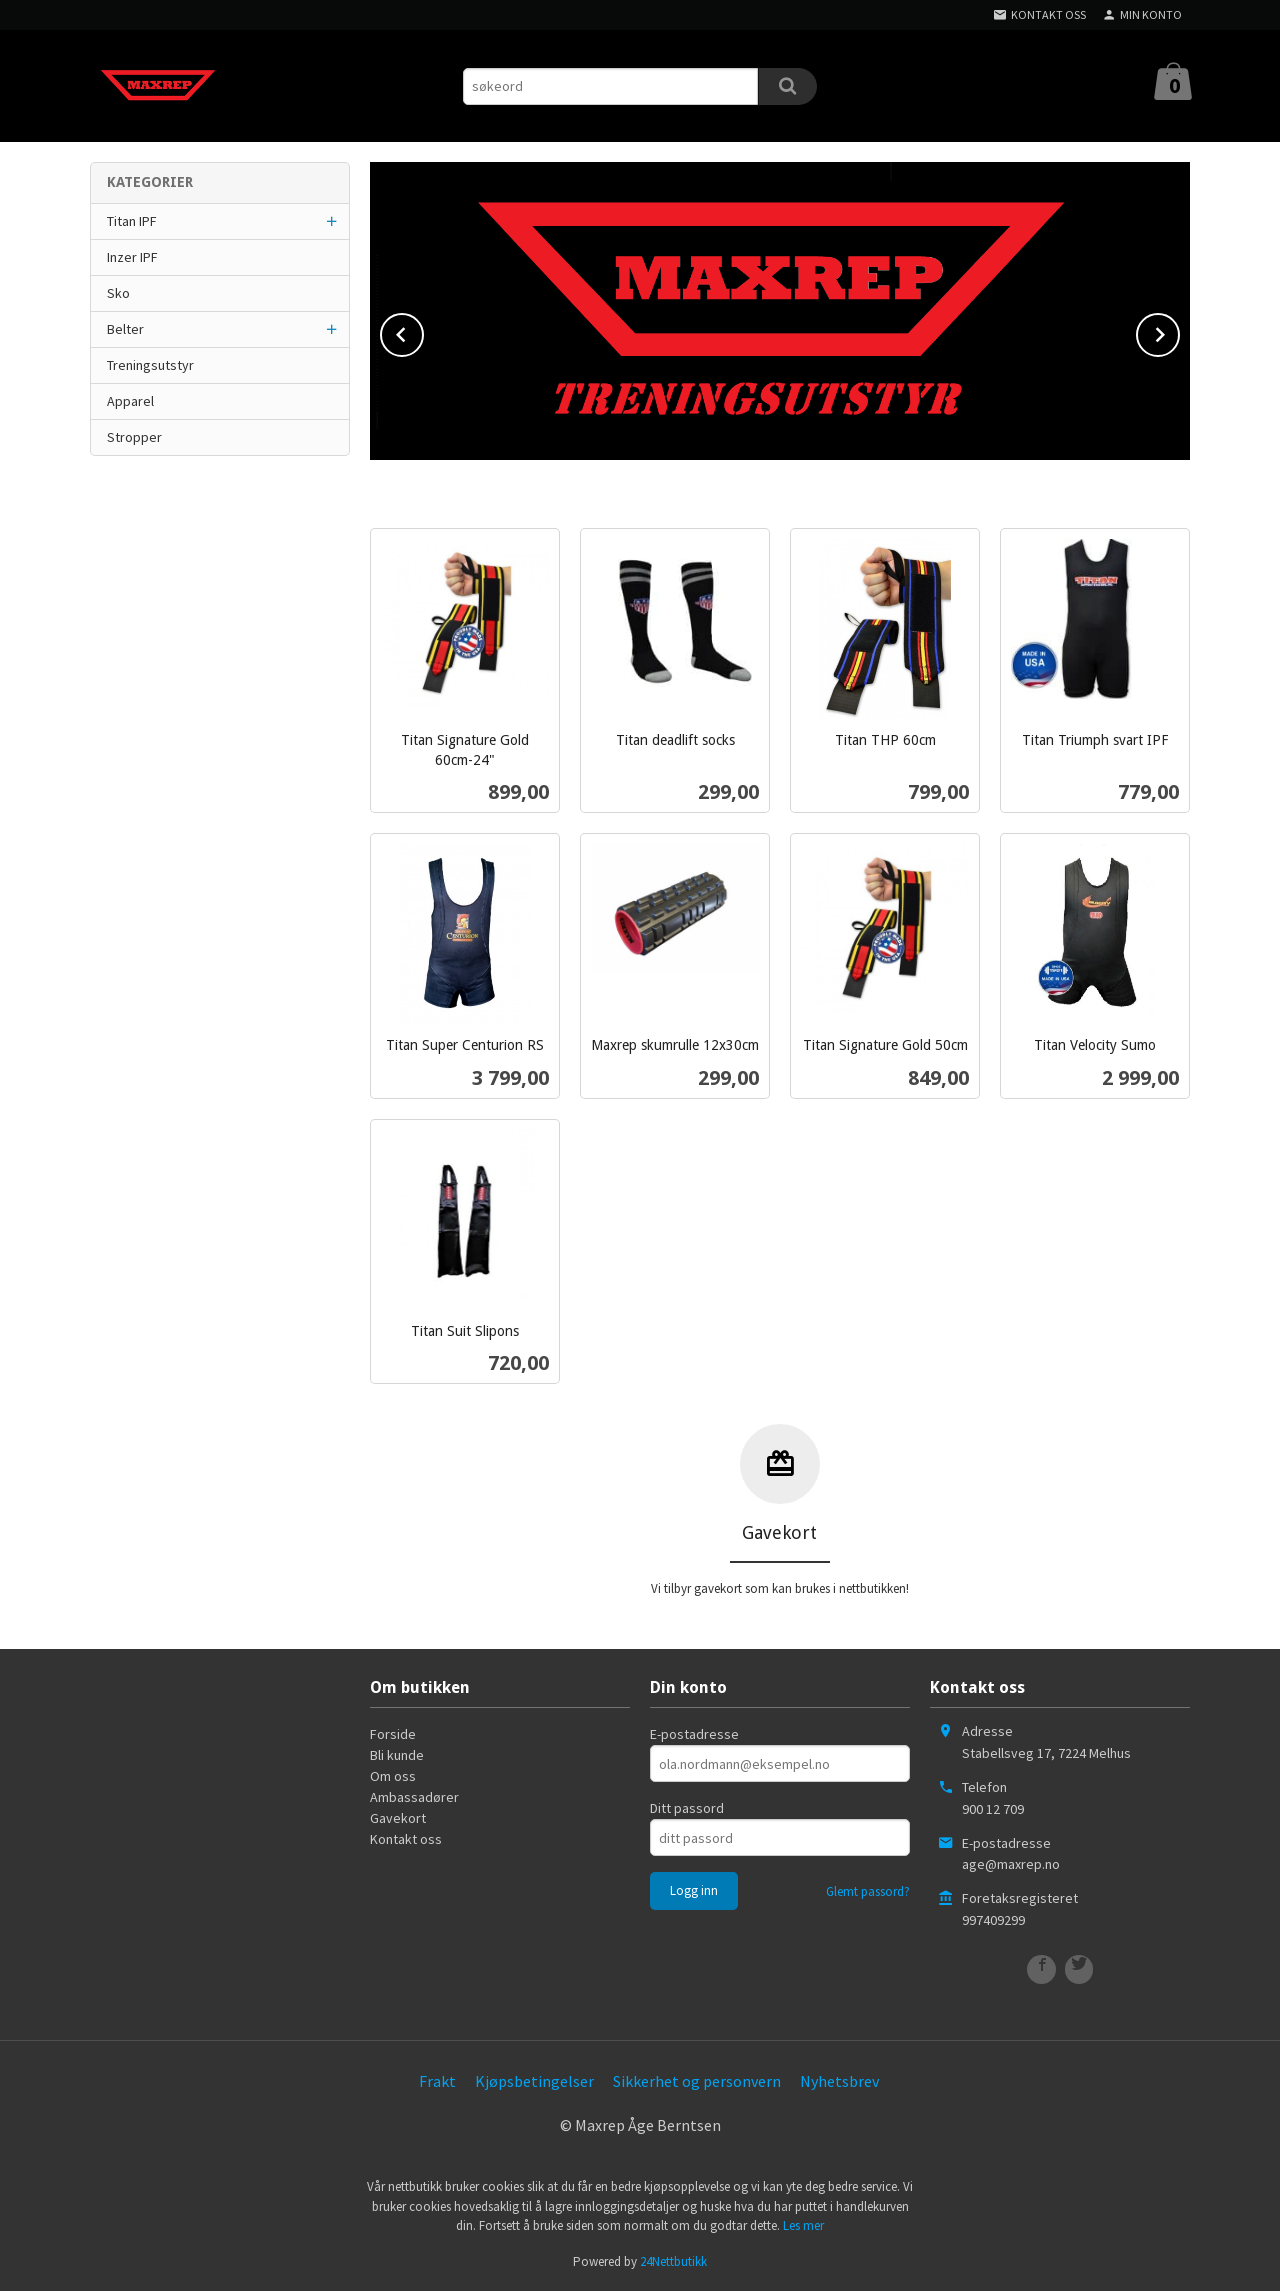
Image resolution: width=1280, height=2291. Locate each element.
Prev (423, 331)
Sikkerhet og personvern (697, 2081)
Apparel (130, 401)
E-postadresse (694, 1734)
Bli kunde (397, 1755)
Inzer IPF (132, 257)
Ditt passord (687, 1808)
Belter (125, 329)
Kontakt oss (406, 1839)
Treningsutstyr (150, 365)
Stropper (134, 437)
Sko (118, 293)
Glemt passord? (868, 1891)
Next (1179, 331)
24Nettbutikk (673, 2261)
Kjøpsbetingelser (534, 2081)
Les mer (803, 2225)
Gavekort (398, 1818)
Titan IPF (132, 221)
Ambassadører (414, 1797)
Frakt (437, 2081)
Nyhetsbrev (839, 2081)
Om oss (393, 1776)
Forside (393, 1734)
